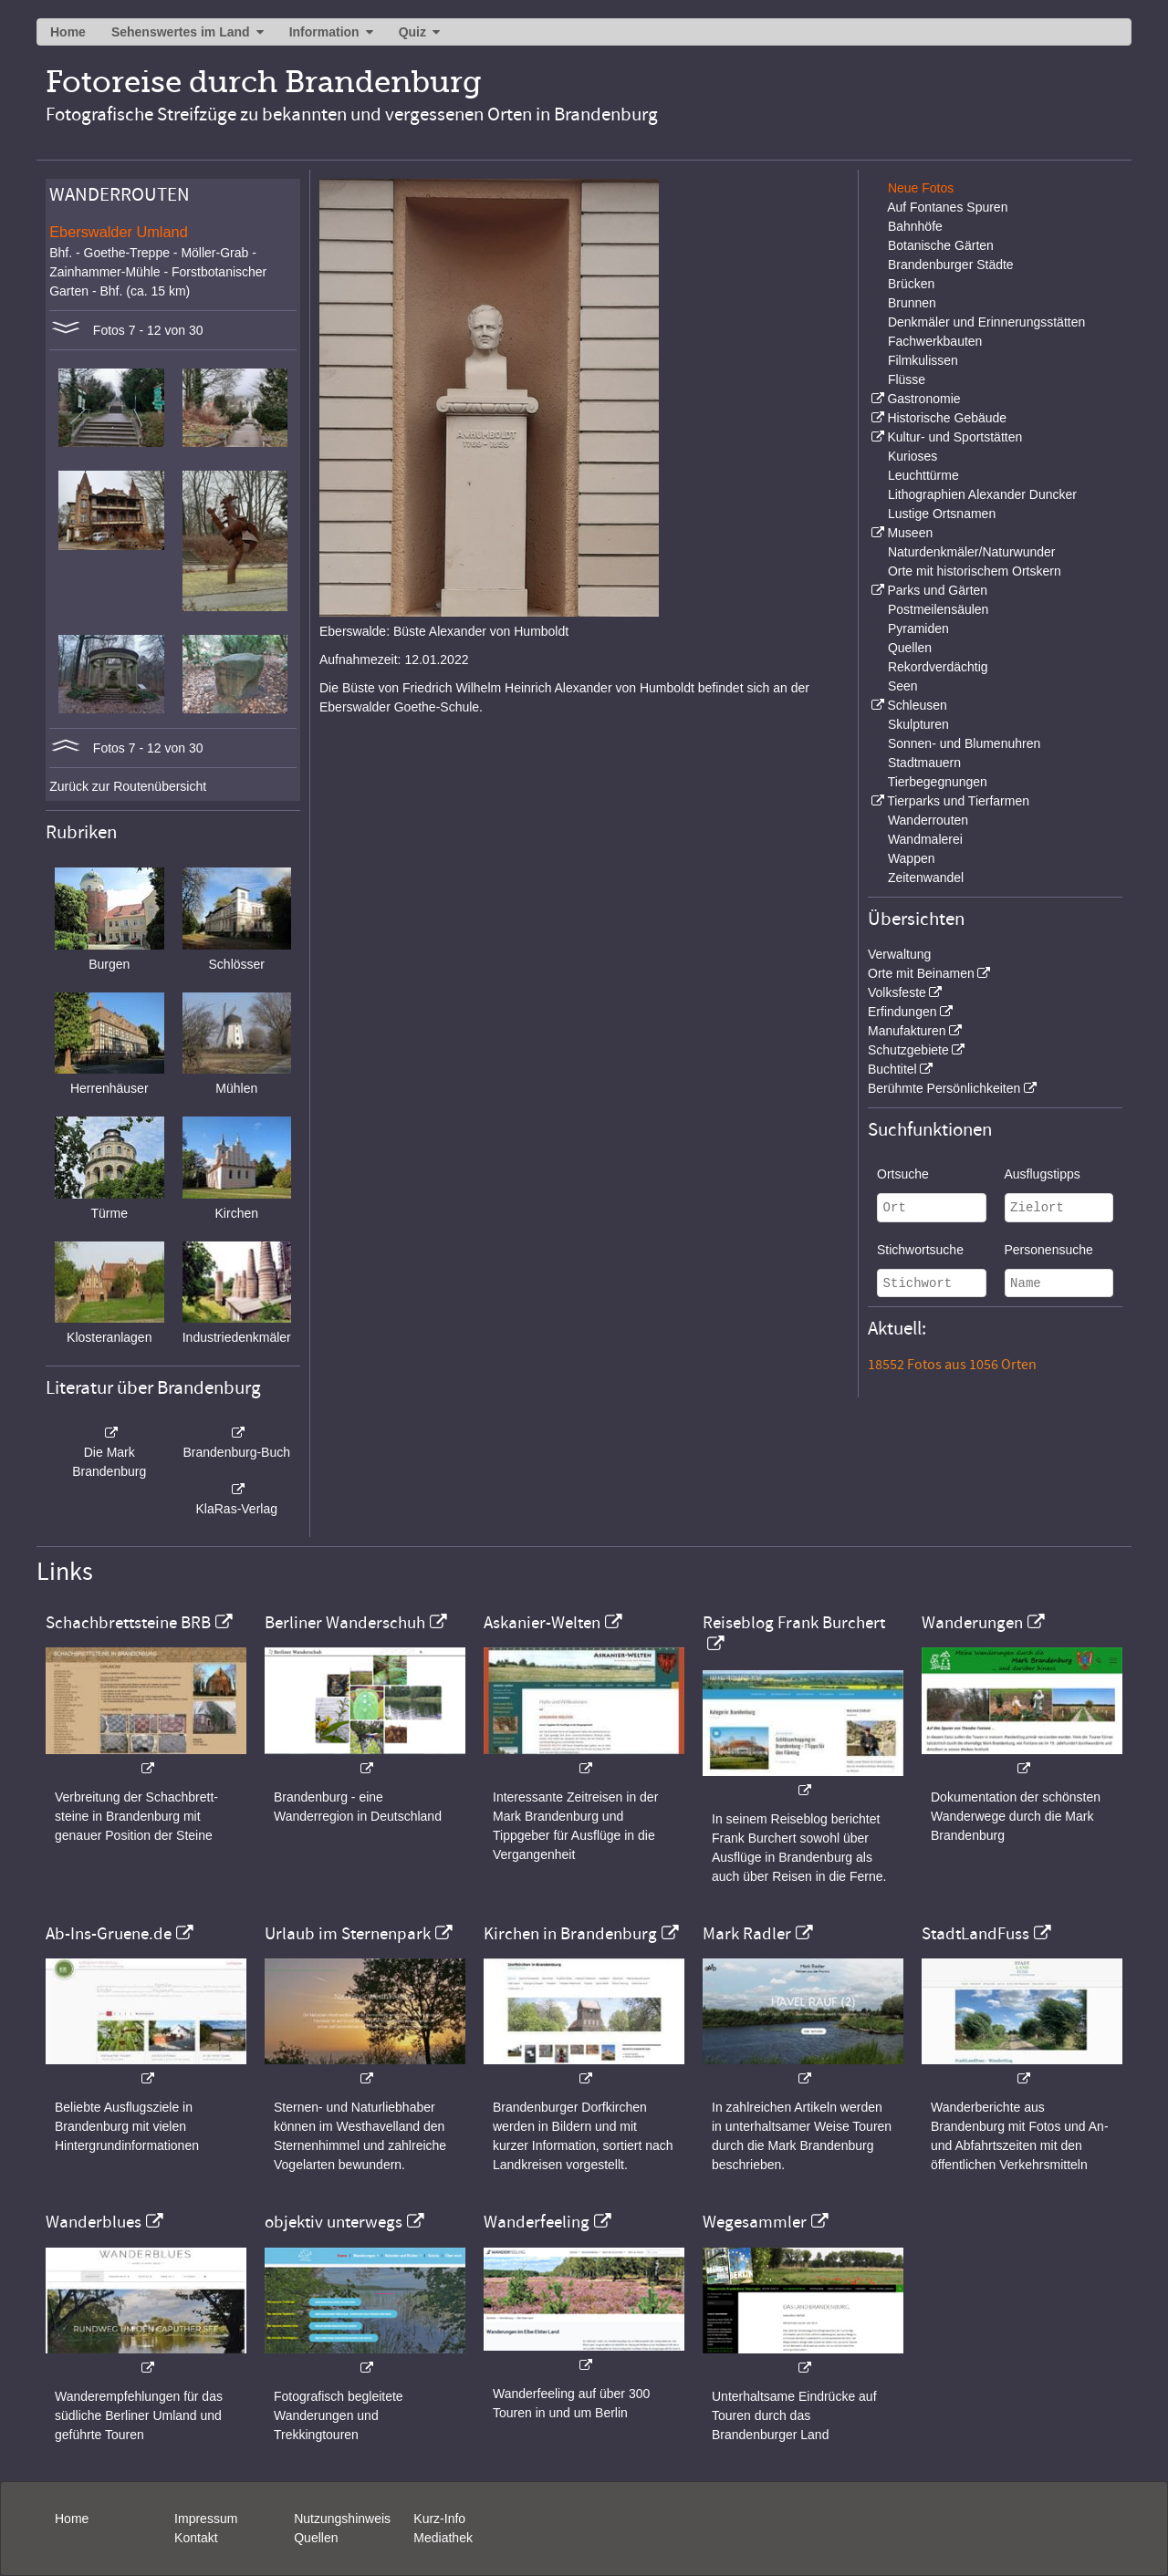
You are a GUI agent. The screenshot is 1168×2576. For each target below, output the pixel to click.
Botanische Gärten (941, 245)
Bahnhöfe (915, 226)
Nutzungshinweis (342, 2518)
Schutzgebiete (908, 1050)
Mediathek (443, 2537)
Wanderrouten (928, 820)
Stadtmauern (924, 762)
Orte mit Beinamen (921, 973)
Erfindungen (902, 1011)
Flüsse (906, 379)
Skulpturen (918, 724)
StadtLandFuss (975, 1934)
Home (68, 32)
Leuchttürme (923, 475)
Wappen (911, 858)
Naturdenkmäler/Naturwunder (972, 552)
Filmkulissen (923, 360)
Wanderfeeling (536, 2222)
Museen (910, 532)
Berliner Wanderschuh (345, 1623)
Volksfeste (897, 992)
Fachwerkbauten (935, 341)
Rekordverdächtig (938, 667)
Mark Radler (747, 1934)
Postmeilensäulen (938, 609)
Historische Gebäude (946, 417)
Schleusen (916, 705)
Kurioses (912, 456)
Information (324, 32)
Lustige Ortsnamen (942, 513)
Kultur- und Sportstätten (954, 437)
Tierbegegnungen (937, 781)
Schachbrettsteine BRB (128, 1623)
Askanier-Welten (542, 1623)
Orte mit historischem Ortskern (974, 571)
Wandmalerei (925, 839)
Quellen (910, 647)
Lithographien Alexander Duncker (982, 494)
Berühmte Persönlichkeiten (944, 1088)
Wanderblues (93, 2222)
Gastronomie (923, 398)
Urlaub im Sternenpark (348, 1934)
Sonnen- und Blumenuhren (964, 743)
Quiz (412, 32)
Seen (903, 686)
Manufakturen (907, 1030)
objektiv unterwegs (333, 2222)
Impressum (205, 2518)
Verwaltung (899, 954)
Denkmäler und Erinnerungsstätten (986, 322)
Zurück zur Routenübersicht (127, 786)
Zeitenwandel (926, 877)
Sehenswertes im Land (180, 32)
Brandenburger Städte (951, 264)
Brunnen (912, 303)
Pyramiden (918, 628)
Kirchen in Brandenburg (570, 1934)
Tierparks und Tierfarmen (958, 801)
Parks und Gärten (937, 590)
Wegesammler (755, 2222)
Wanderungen (972, 1623)
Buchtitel (892, 1069)
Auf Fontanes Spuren (947, 207)
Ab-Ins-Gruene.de (109, 1934)
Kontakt (195, 2537)
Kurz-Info (439, 2518)
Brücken (911, 283)
